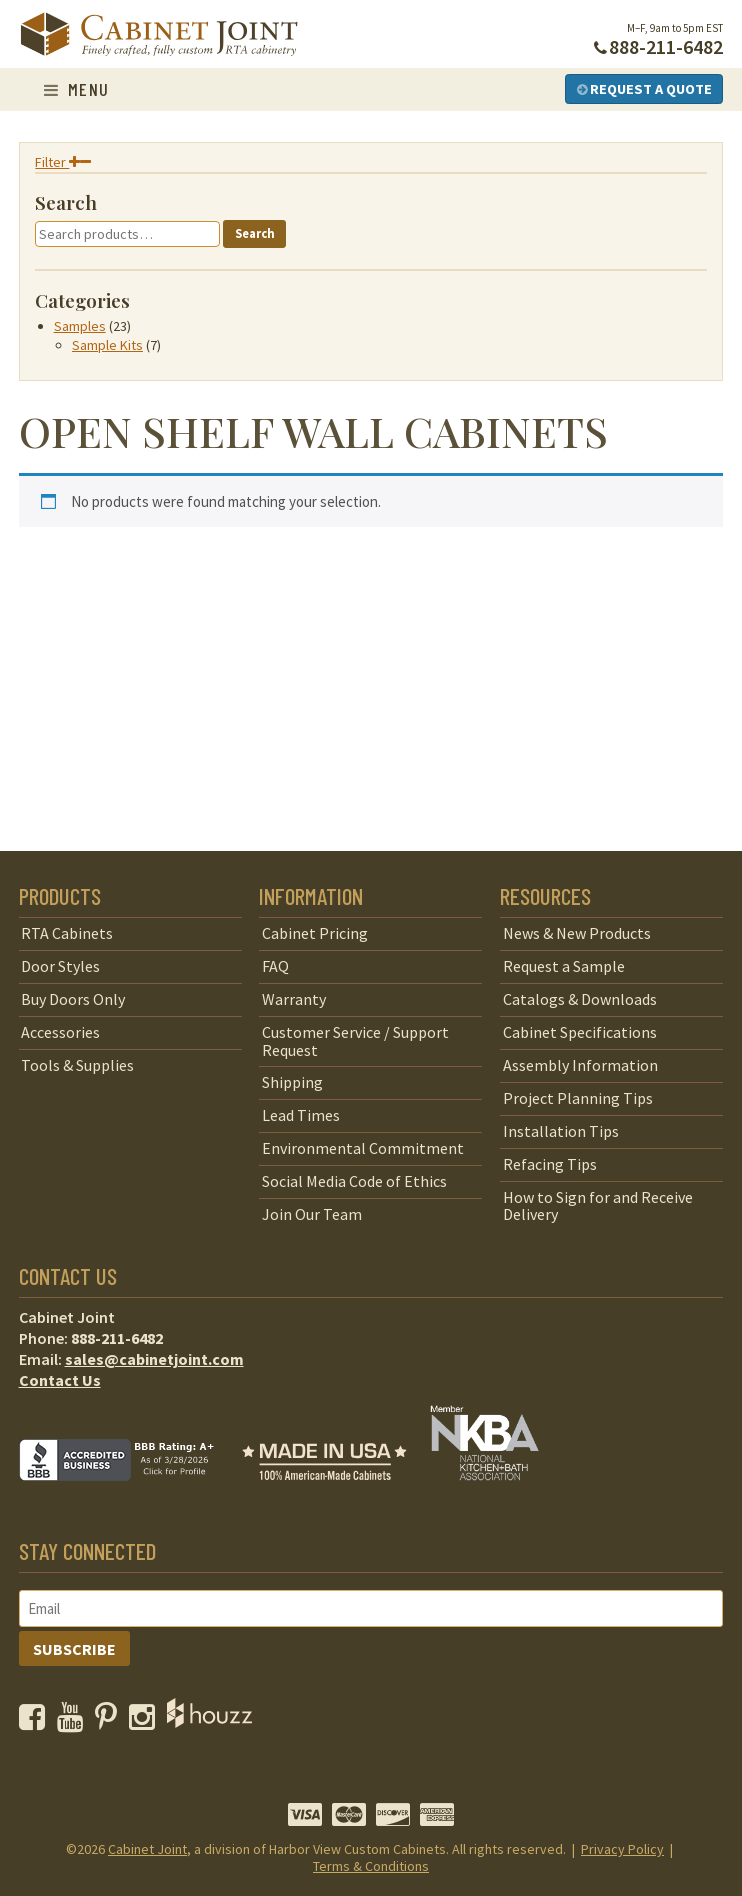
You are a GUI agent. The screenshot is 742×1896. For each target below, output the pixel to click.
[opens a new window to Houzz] (209, 1722)
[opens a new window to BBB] (129, 1495)
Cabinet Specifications (580, 1032)
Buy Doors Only (73, 999)
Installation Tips (561, 1131)
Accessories (60, 1032)
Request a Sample (564, 966)
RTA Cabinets (67, 933)
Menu (77, 89)
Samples (80, 326)
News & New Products (577, 933)
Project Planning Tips (578, 1098)
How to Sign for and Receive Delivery (598, 1206)
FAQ (275, 966)
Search (255, 233)
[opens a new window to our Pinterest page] (110, 1722)
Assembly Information (580, 1065)
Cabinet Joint (147, 1849)
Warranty (294, 999)
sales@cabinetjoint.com (154, 1359)
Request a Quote (644, 89)
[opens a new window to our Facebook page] (36, 1722)
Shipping (292, 1082)
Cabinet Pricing (315, 933)
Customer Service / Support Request (355, 1041)
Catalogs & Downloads (580, 999)
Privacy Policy (622, 1849)
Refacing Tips (550, 1164)
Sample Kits (107, 345)
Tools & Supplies (77, 1065)
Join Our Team (312, 1214)
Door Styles (60, 966)
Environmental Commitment (363, 1148)
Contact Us (60, 1380)
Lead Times (301, 1115)
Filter (63, 162)
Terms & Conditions (371, 1866)
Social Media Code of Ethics (354, 1181)
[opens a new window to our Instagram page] (146, 1722)
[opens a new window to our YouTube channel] (74, 1722)
